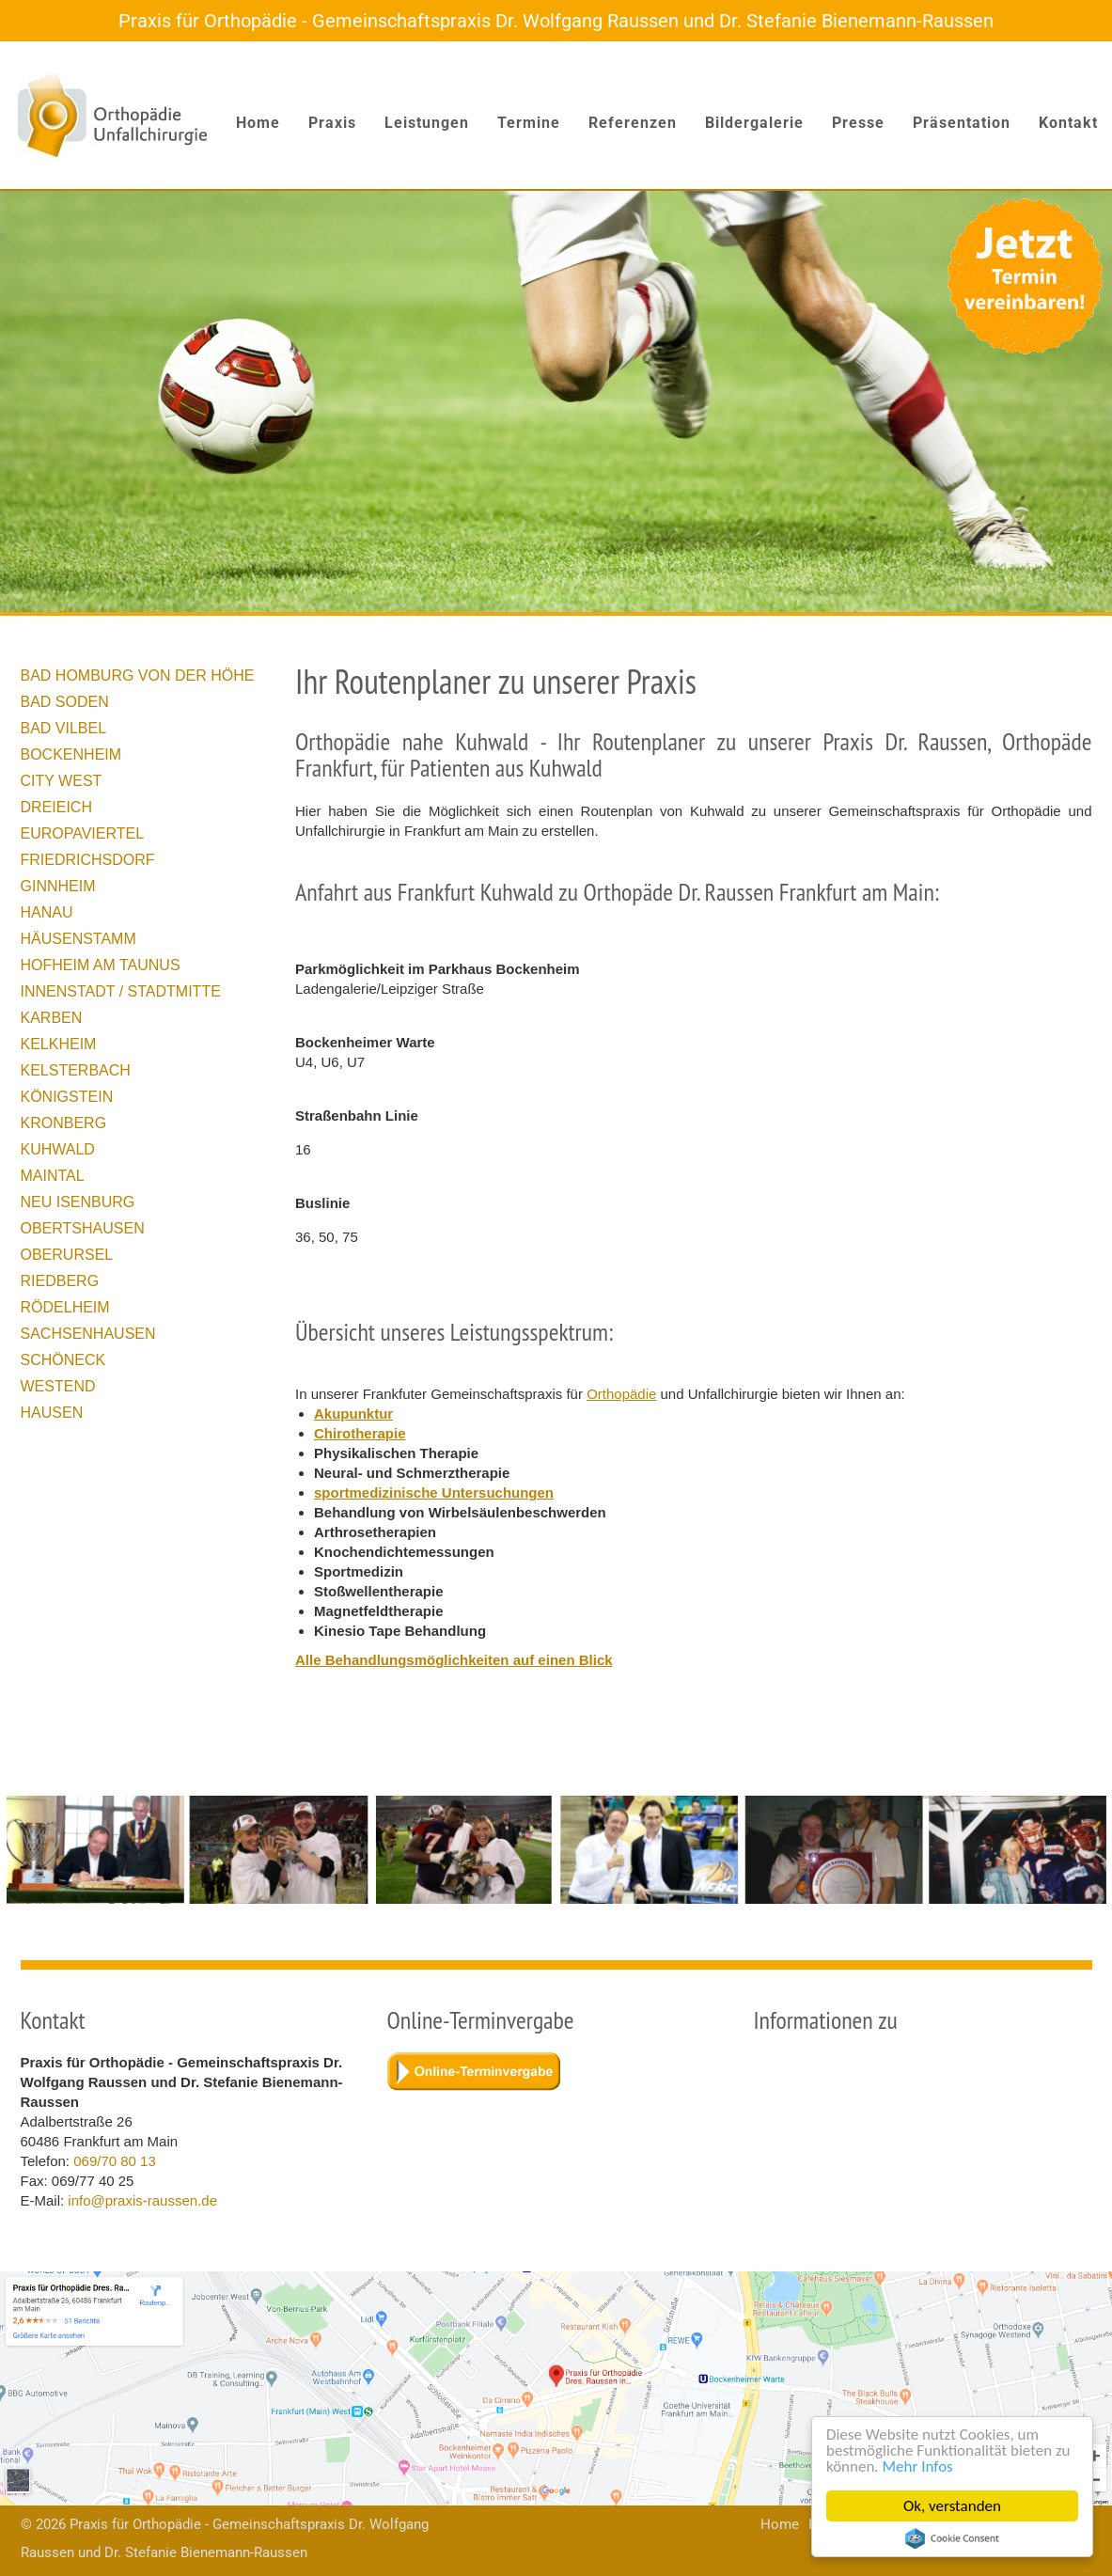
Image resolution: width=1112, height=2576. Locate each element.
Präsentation (961, 123)
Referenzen (632, 123)
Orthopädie (621, 1394)
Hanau (47, 912)
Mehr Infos (918, 2466)
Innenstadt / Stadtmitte (121, 991)
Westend (58, 1386)
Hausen (52, 1413)
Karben (52, 1018)
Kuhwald (58, 1149)
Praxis (332, 123)
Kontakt (1068, 123)
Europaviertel (83, 833)
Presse (858, 123)
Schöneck (63, 1360)
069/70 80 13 (114, 2161)
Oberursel (67, 1255)
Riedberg (60, 1281)
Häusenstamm (78, 939)
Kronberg (64, 1123)
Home (258, 123)
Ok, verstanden (952, 2506)
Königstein (67, 1097)
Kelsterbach (76, 1070)
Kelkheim (59, 1044)
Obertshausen (83, 1228)
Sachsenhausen (88, 1334)
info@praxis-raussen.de (142, 2200)
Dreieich (56, 807)
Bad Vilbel (64, 728)
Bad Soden (65, 702)
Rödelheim (65, 1307)
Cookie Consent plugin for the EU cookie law (952, 2538)
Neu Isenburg (78, 1202)
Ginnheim (58, 886)
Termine (528, 123)
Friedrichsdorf (88, 860)
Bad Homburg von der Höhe (138, 675)
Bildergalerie (754, 123)
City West (61, 781)
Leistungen (426, 123)
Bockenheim (71, 754)
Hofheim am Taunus (100, 965)
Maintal (53, 1176)
